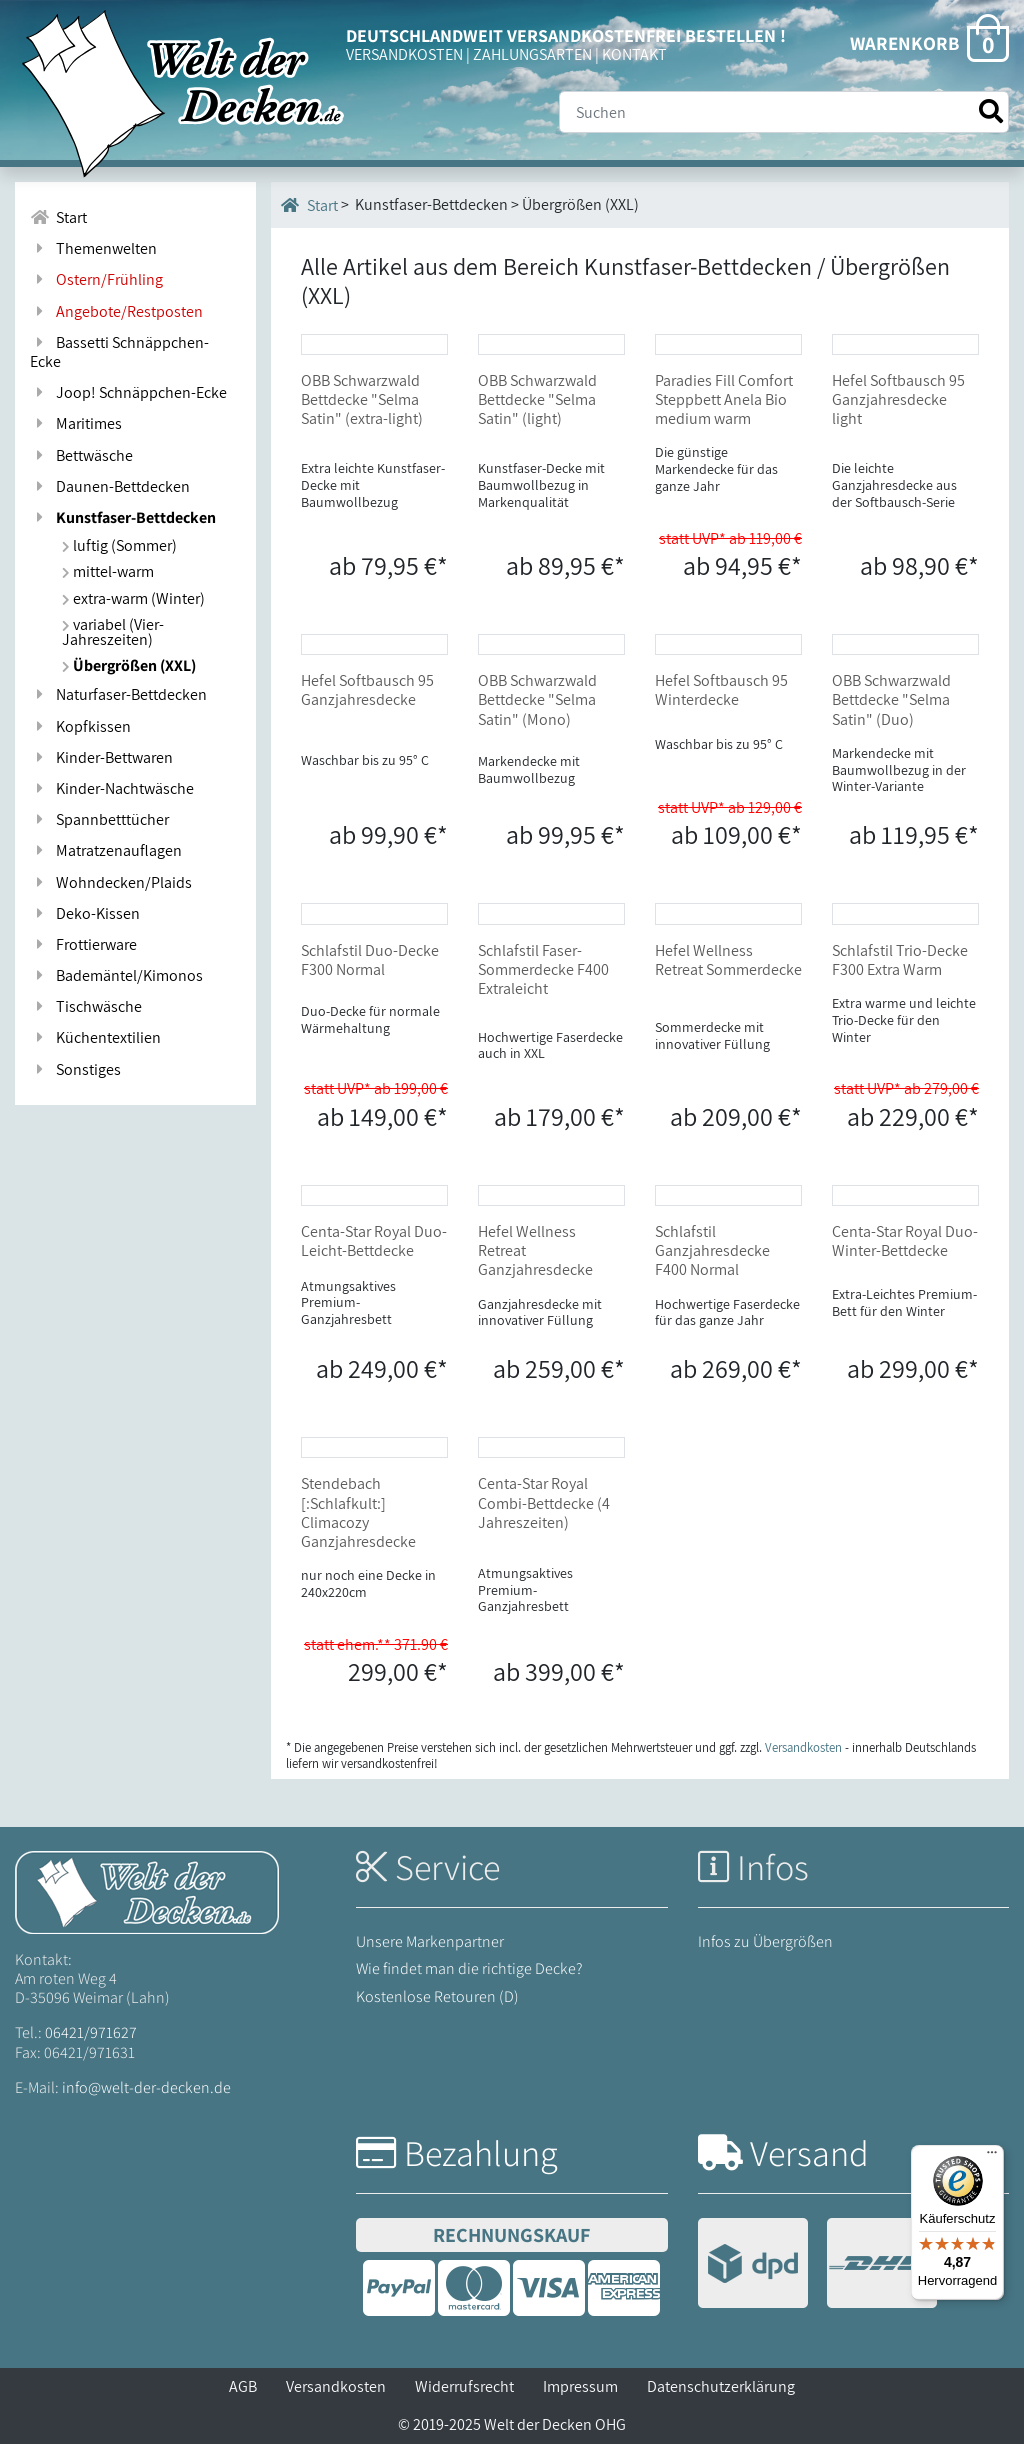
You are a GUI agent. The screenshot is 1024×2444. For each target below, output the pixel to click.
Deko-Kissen (85, 913)
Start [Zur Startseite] (58, 217)
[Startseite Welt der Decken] (147, 1890)
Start (309, 205)
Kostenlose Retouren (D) (437, 1996)
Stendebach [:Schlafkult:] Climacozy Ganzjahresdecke (358, 1512)
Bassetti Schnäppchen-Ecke (119, 352)
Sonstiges (75, 1069)
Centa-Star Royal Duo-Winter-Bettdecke (905, 1241)
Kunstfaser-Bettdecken (123, 517)
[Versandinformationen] (817, 2265)
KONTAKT (634, 54)
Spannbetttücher (99, 819)
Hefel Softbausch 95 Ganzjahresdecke (367, 690)
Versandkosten (336, 2386)
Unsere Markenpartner (430, 1941)
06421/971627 (91, 2032)
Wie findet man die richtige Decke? (469, 1968)
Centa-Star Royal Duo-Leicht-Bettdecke (374, 1241)
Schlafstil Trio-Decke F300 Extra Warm (900, 960)
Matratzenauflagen (106, 850)
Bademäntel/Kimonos (116, 975)
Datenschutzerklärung (721, 2386)
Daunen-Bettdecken (110, 486)
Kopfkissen (80, 726)
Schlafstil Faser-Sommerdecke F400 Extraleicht (543, 969)
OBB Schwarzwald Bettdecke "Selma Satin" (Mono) (537, 699)
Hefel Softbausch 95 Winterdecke (721, 690)
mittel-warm (108, 571)
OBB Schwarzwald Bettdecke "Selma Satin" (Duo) (891, 699)
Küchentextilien (95, 1037)
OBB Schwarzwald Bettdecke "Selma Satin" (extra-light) (362, 399)
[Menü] (992, 2157)
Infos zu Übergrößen (765, 1941)
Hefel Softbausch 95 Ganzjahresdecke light (898, 399)
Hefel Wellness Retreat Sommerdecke (728, 960)
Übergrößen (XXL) (129, 665)
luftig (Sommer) (119, 545)
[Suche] (784, 112)
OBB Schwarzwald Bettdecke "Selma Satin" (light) (537, 399)
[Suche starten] (991, 111)
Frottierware (83, 944)
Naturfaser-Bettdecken (118, 694)
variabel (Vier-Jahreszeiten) (113, 631)
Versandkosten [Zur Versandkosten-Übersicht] (803, 1747)
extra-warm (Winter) (133, 598)
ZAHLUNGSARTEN (532, 54)
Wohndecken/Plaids (111, 882)
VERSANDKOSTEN (404, 54)
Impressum (580, 2386)
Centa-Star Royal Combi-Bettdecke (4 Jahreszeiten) (544, 1502)
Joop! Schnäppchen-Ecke (128, 392)
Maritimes (76, 423)
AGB (243, 2386)
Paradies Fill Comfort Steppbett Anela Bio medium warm (724, 399)
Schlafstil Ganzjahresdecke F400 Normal (712, 1250)
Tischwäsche (86, 1006)
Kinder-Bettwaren (101, 757)
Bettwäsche (81, 455)
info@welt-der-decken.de (146, 2087)
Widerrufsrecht (464, 2386)
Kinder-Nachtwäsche (112, 788)
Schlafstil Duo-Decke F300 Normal (370, 960)
